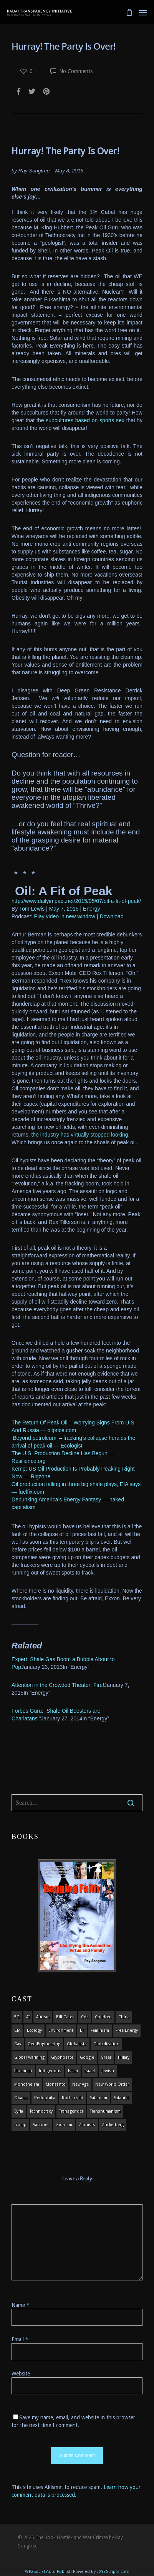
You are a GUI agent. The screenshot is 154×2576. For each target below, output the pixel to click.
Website (21, 2373)
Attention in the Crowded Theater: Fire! (58, 1685)
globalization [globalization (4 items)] (106, 2043)
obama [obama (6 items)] (21, 2097)
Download (111, 916)
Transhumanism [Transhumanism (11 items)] (105, 2111)
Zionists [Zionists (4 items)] (87, 2124)
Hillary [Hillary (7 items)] (123, 2057)
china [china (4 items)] (123, 2016)
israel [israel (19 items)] (89, 2070)
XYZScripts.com (114, 2571)
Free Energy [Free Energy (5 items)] (127, 2030)
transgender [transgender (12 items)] (71, 2111)
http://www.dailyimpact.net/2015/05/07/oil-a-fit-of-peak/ (76, 901)
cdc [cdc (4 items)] (84, 2016)
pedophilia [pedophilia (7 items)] (44, 2097)
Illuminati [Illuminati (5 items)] (23, 2070)
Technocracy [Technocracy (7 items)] (41, 2111)
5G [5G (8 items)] (17, 2016)
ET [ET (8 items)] (82, 2030)
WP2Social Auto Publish (48, 2571)
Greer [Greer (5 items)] (106, 2057)
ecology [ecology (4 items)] (34, 2030)
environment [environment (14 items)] (60, 2030)
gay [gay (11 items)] (17, 2043)
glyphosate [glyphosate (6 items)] (62, 2057)
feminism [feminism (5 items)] (100, 2030)
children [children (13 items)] (103, 2016)
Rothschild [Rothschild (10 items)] (72, 2097)
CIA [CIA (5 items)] (17, 2030)
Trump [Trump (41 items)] (20, 2124)
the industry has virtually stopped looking (79, 1135)
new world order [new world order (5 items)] (112, 2084)
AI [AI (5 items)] (28, 2016)
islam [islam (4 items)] (73, 2070)
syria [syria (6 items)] (18, 2111)
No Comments (71, 71)
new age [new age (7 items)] (80, 2084)
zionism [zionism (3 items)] (64, 2124)
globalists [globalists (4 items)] (77, 2043)
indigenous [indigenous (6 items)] (50, 2070)
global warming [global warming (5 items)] (29, 2057)
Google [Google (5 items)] (87, 2057)
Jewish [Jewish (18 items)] (107, 2070)
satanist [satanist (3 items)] (121, 2097)
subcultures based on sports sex (85, 420)
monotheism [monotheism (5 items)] (26, 2084)
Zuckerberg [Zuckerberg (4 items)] (113, 2124)
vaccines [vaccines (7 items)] (41, 2124)
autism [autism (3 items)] (43, 2016)
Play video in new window (64, 916)
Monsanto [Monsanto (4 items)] (56, 2084)
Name (21, 2305)
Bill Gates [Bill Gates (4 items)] (65, 2016)
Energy (91, 909)
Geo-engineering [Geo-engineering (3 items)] (44, 2043)
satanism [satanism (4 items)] (98, 2097)
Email (20, 2339)
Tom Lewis (32, 909)
